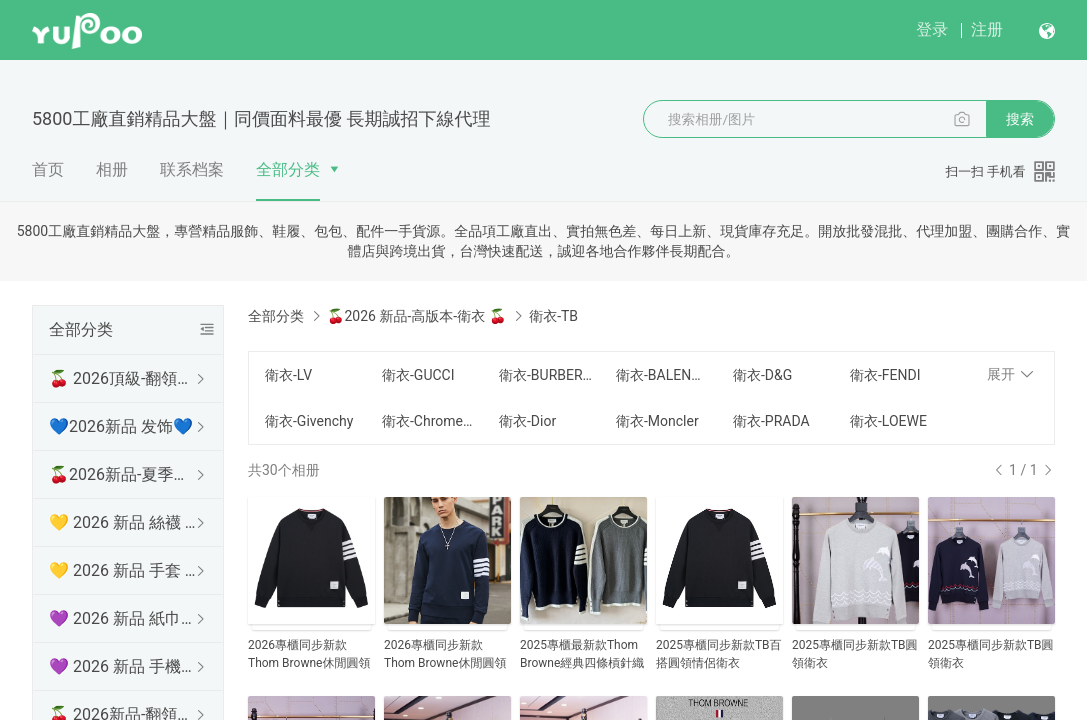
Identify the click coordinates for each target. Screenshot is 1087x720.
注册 (987, 29)
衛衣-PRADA (771, 421)
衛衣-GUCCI (418, 375)
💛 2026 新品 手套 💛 (124, 570)
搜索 (1020, 119)
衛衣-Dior (527, 421)
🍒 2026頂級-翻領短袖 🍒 (124, 378)
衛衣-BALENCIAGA (662, 375)
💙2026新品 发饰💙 (121, 426)
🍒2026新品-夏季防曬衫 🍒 (124, 474)
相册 (112, 169)
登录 (932, 29)
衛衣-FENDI (885, 375)
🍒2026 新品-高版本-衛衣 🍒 (416, 316)
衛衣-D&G (762, 375)
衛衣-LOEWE (888, 421)
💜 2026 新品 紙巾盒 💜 (124, 618)
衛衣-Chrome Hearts (428, 421)
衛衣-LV (288, 375)
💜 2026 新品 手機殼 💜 (124, 666)
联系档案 (192, 169)
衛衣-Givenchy (309, 421)
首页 (48, 169)
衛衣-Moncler (657, 421)
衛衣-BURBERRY (545, 375)
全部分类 (288, 169)
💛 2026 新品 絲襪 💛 (124, 522)
